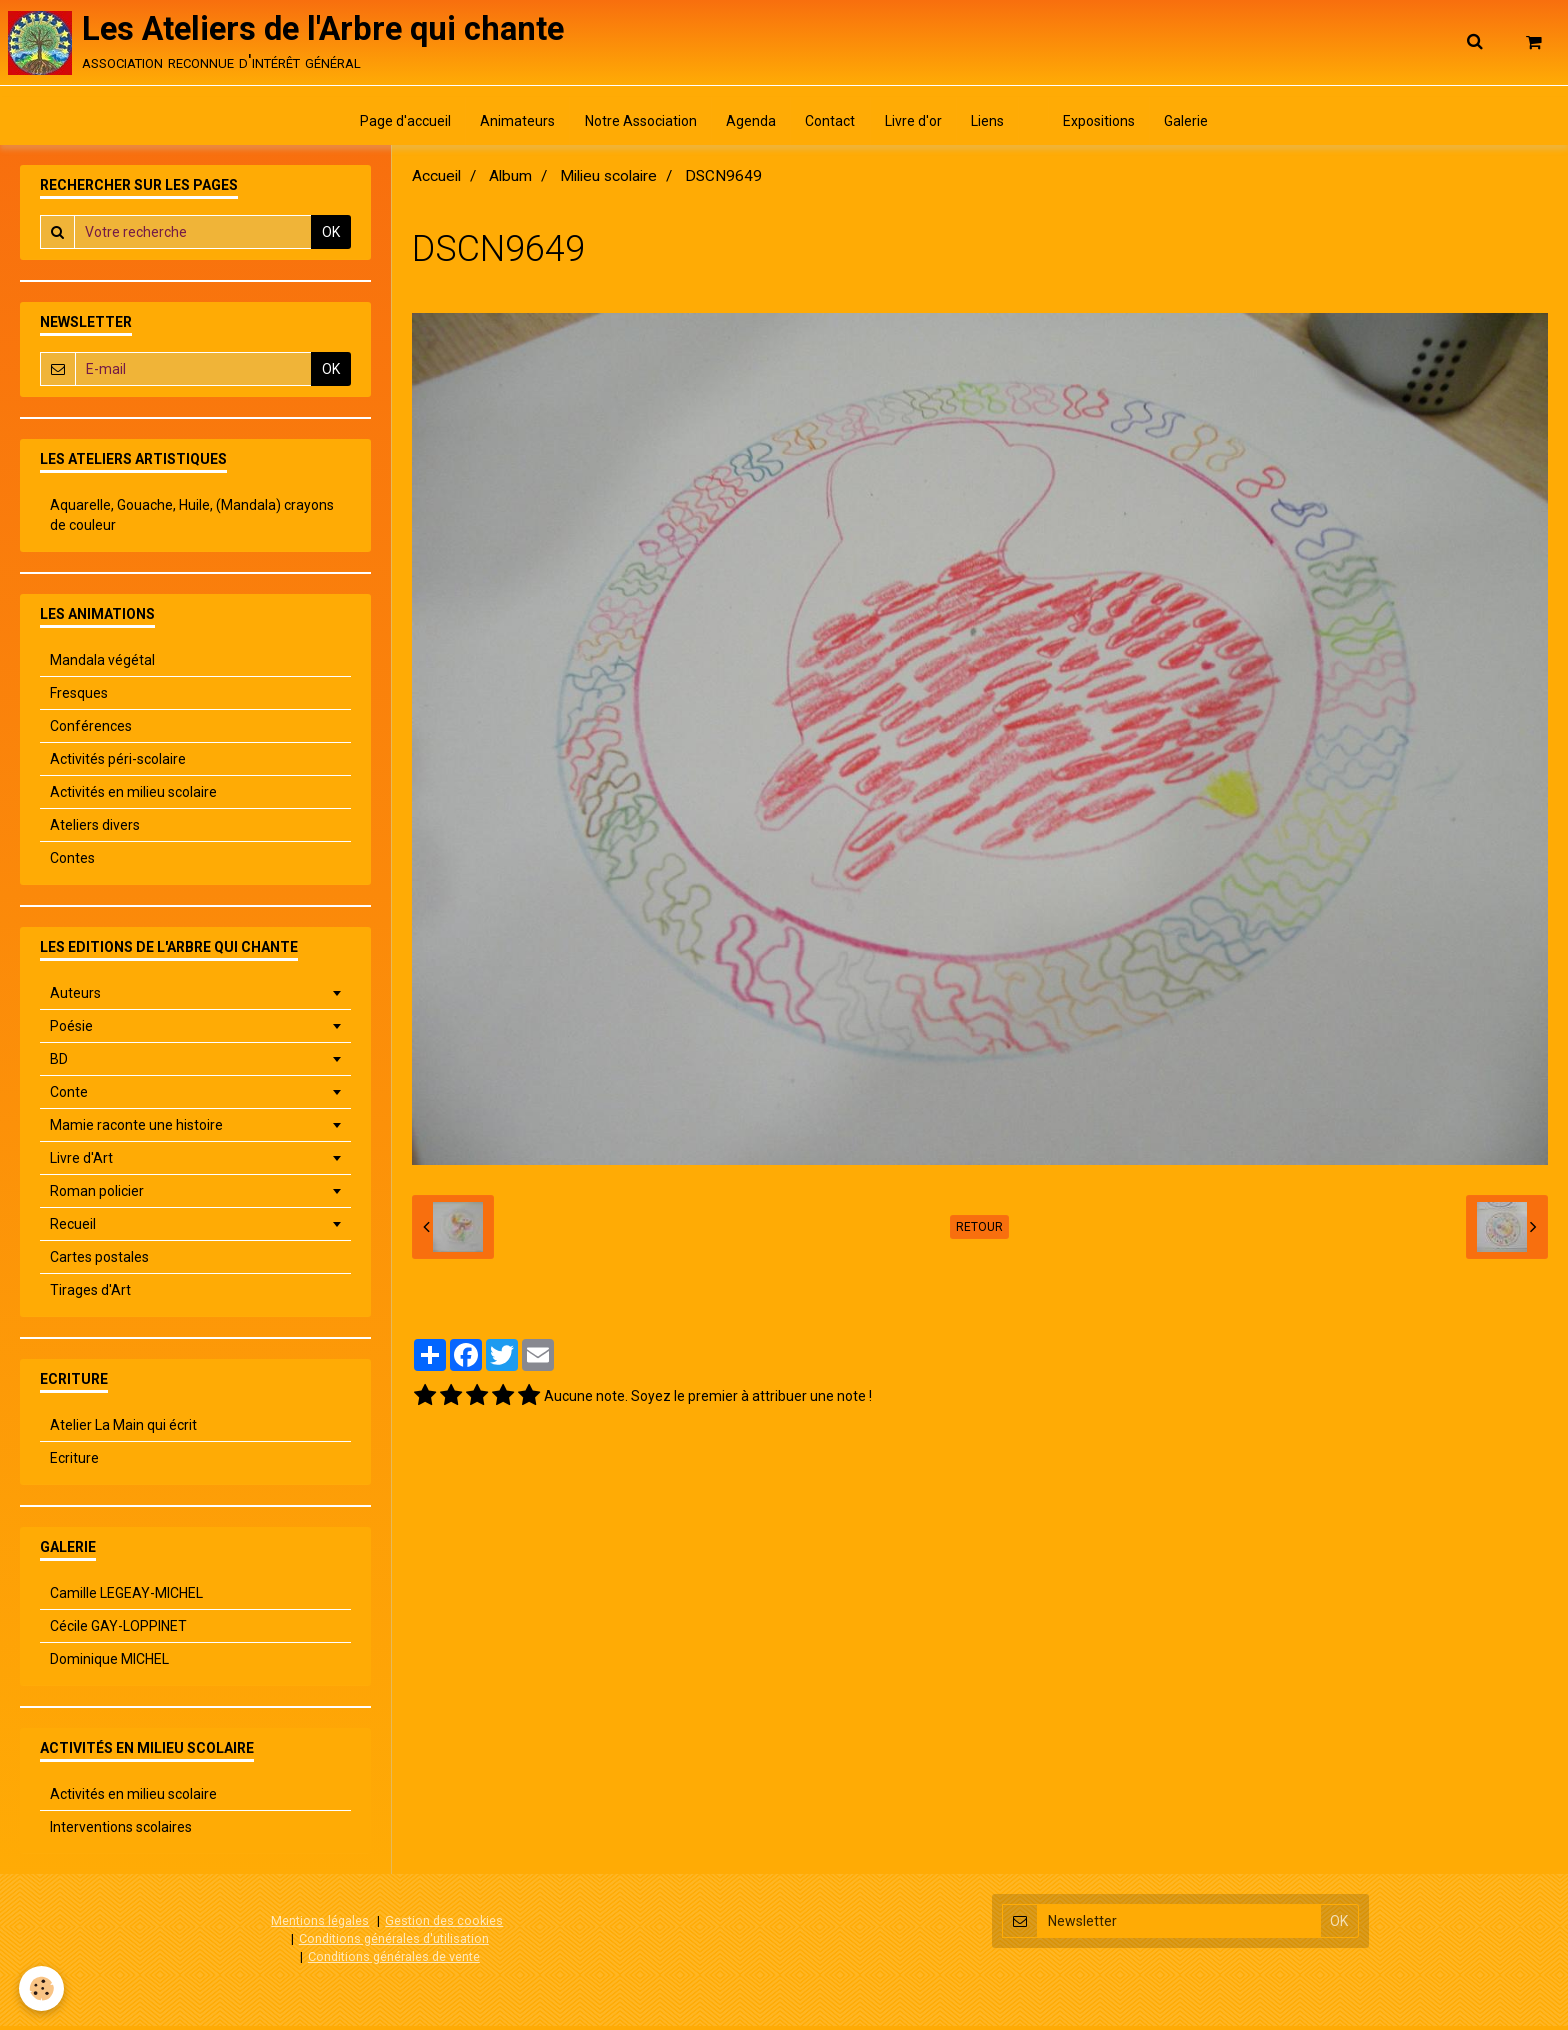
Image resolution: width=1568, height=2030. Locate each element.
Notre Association (637, 125)
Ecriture (74, 1463)
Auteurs (75, 998)
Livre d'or (914, 125)
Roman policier (97, 1196)
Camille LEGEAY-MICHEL (126, 1598)
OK (331, 237)
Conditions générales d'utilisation (394, 1942)
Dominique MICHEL (109, 1664)
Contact (830, 125)
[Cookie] (42, 1988)
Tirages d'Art (90, 1295)
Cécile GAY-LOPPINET (118, 1631)
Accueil (436, 181)
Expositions (1105, 125)
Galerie (1194, 125)
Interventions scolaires (121, 1832)
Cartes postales (99, 1262)
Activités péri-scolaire (118, 764)
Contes (72, 863)
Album (510, 181)
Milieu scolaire (608, 181)
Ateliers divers (95, 830)
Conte (69, 1097)
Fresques (79, 698)
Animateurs (512, 125)
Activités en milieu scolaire (133, 797)
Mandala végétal (102, 665)
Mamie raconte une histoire (136, 1130)
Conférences (91, 731)
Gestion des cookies (444, 1925)
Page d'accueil (398, 125)
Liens (990, 125)
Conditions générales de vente (394, 1960)
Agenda (749, 125)
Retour (979, 1232)
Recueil (73, 1229)
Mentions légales (320, 1925)
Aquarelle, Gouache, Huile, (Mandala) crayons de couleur (192, 520)
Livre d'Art (81, 1163)
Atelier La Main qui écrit (123, 1430)
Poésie (71, 1031)
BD (59, 1064)
